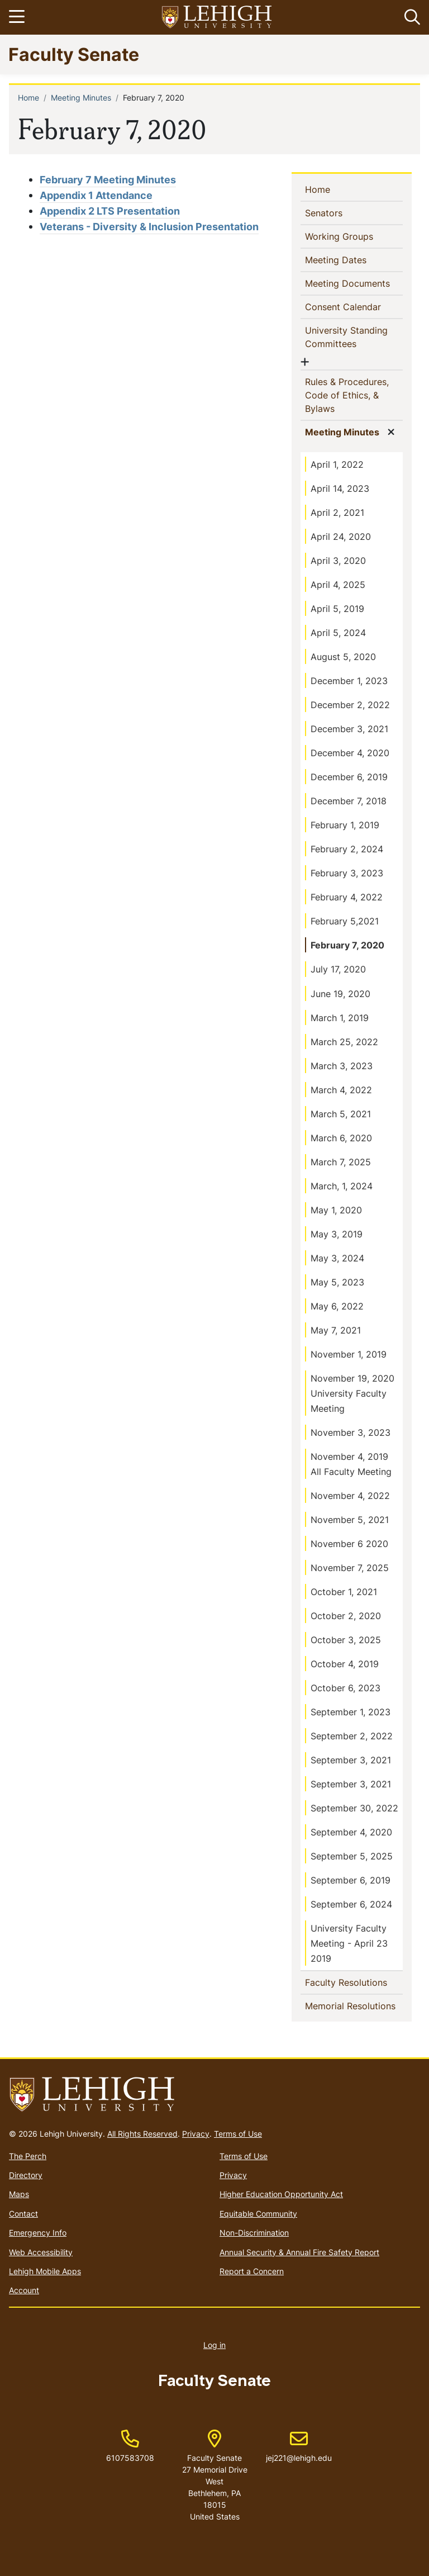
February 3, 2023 (347, 873)
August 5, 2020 (343, 657)
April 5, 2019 (337, 609)
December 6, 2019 (349, 777)
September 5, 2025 (352, 1856)
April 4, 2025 (338, 584)
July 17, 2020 (338, 969)
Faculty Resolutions (354, 1982)
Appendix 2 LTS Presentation (110, 211)
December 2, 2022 (350, 705)
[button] (410, 17)
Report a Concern (252, 2271)
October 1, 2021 (344, 1592)
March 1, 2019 (340, 1018)
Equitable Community (258, 2213)
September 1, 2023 (350, 1712)
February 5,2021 (345, 921)
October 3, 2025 (346, 1640)
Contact (23, 2213)
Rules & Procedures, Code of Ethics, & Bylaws (347, 395)
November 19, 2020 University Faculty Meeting (352, 1393)
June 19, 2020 (340, 994)
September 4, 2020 (351, 1832)
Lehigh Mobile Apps (45, 2271)
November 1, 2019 (349, 1354)
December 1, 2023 (349, 681)
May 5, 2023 (337, 1282)
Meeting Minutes (81, 97)
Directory (25, 2175)
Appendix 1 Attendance (96, 195)
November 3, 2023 (350, 1432)
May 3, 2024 (337, 1258)
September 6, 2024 (351, 1904)
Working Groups (354, 236)
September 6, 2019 (350, 1880)
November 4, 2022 (350, 1495)
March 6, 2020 (341, 1138)
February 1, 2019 (345, 825)
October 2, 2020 (346, 1616)
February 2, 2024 (347, 849)
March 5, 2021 (341, 1114)
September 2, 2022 (352, 1736)
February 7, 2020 (347, 945)
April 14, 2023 (340, 488)
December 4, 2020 (350, 753)
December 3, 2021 (349, 729)
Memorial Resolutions (354, 2005)
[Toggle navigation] (18, 17)
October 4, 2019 (345, 1664)
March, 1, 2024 (342, 1186)
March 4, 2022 (341, 1090)
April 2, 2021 (337, 512)
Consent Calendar (354, 306)
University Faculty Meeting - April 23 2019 (349, 1943)
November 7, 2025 (350, 1568)
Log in (214, 2345)
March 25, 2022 (344, 1042)
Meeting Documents (354, 283)
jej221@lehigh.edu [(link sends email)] (299, 2446)
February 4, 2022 (347, 897)
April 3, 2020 (338, 560)
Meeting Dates (354, 259)
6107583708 (130, 2457)
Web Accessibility (41, 2252)
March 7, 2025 (341, 1162)
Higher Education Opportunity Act (281, 2194)
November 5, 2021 (350, 1520)
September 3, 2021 (351, 1760)
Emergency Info (37, 2232)
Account (24, 2290)
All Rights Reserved (142, 2133)
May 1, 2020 (336, 1210)
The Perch (27, 2156)
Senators (342, 212)
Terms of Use (238, 2133)
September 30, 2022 (354, 1808)
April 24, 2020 (341, 536)
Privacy (195, 2133)
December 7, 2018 (349, 801)
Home (28, 97)
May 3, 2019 (337, 1234)
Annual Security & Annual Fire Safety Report (299, 2252)
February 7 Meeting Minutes (108, 180)
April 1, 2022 (337, 464)
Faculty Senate (73, 54)
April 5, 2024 (338, 633)
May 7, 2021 (336, 1330)
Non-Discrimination (254, 2232)
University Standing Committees (349, 337)
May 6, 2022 (337, 1306)
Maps (19, 2194)
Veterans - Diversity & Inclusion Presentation (149, 227)
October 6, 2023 (345, 1688)
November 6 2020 (349, 1544)
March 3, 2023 (342, 1066)
